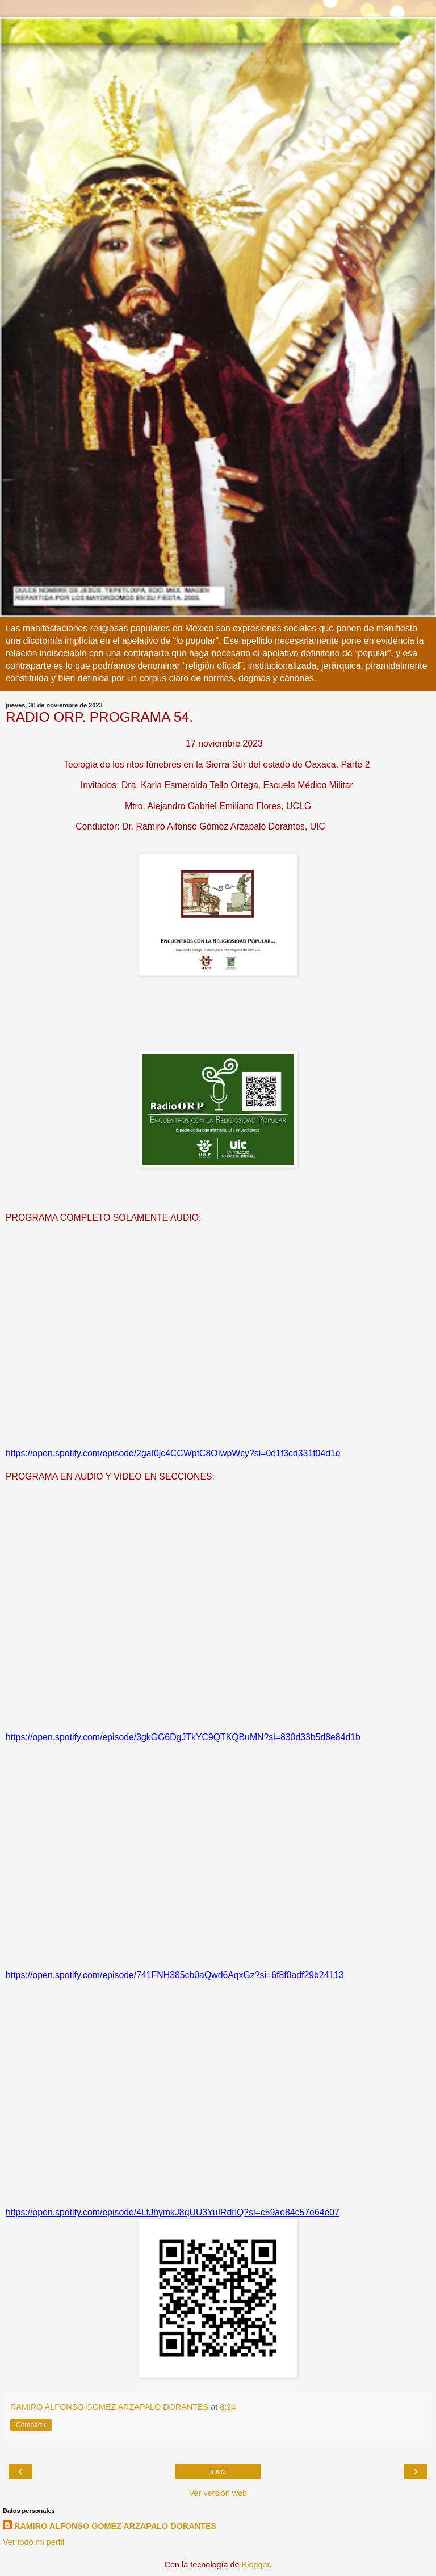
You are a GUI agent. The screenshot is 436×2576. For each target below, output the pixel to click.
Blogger (256, 2564)
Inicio (218, 2472)
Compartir (31, 2425)
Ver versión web (218, 2493)
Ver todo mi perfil (33, 2541)
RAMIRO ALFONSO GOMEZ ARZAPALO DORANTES (115, 2526)
